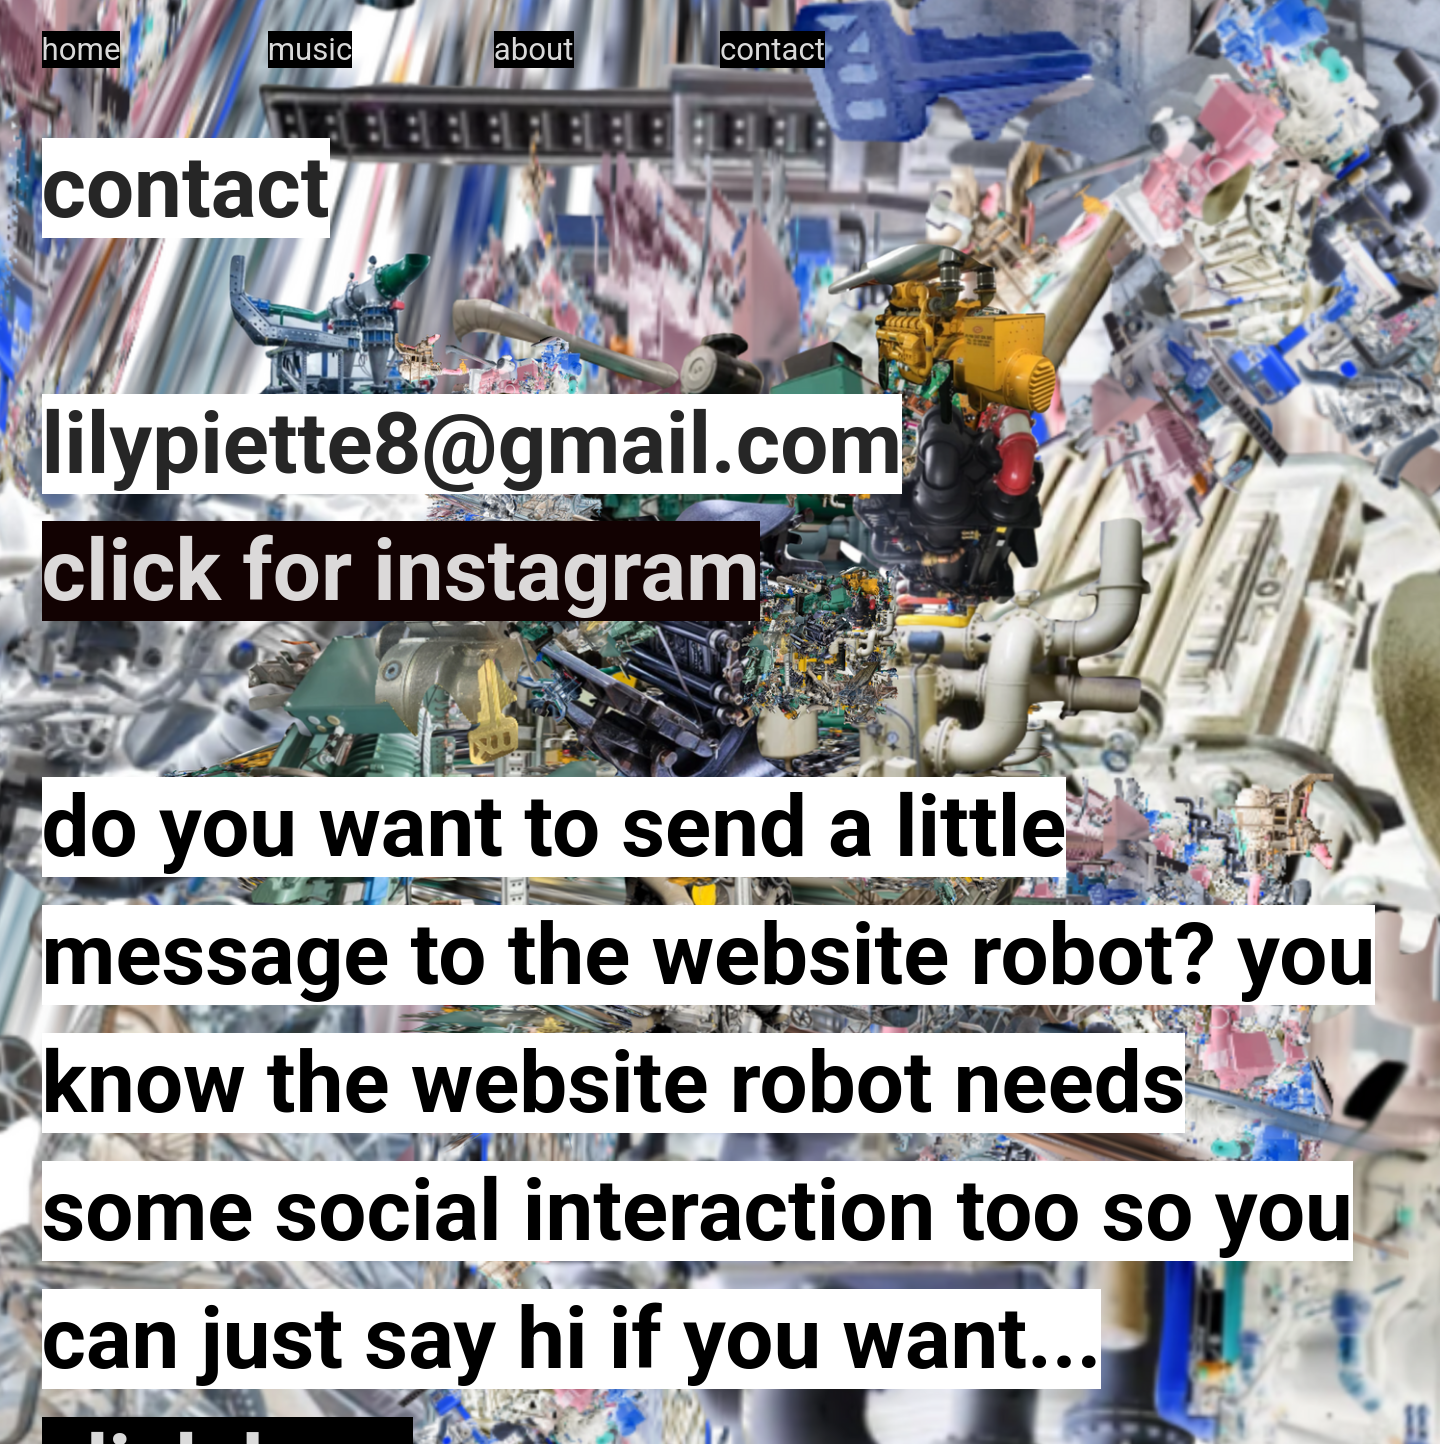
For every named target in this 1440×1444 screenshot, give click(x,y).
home (81, 49)
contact (772, 49)
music (310, 49)
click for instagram (401, 571)
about (534, 49)
